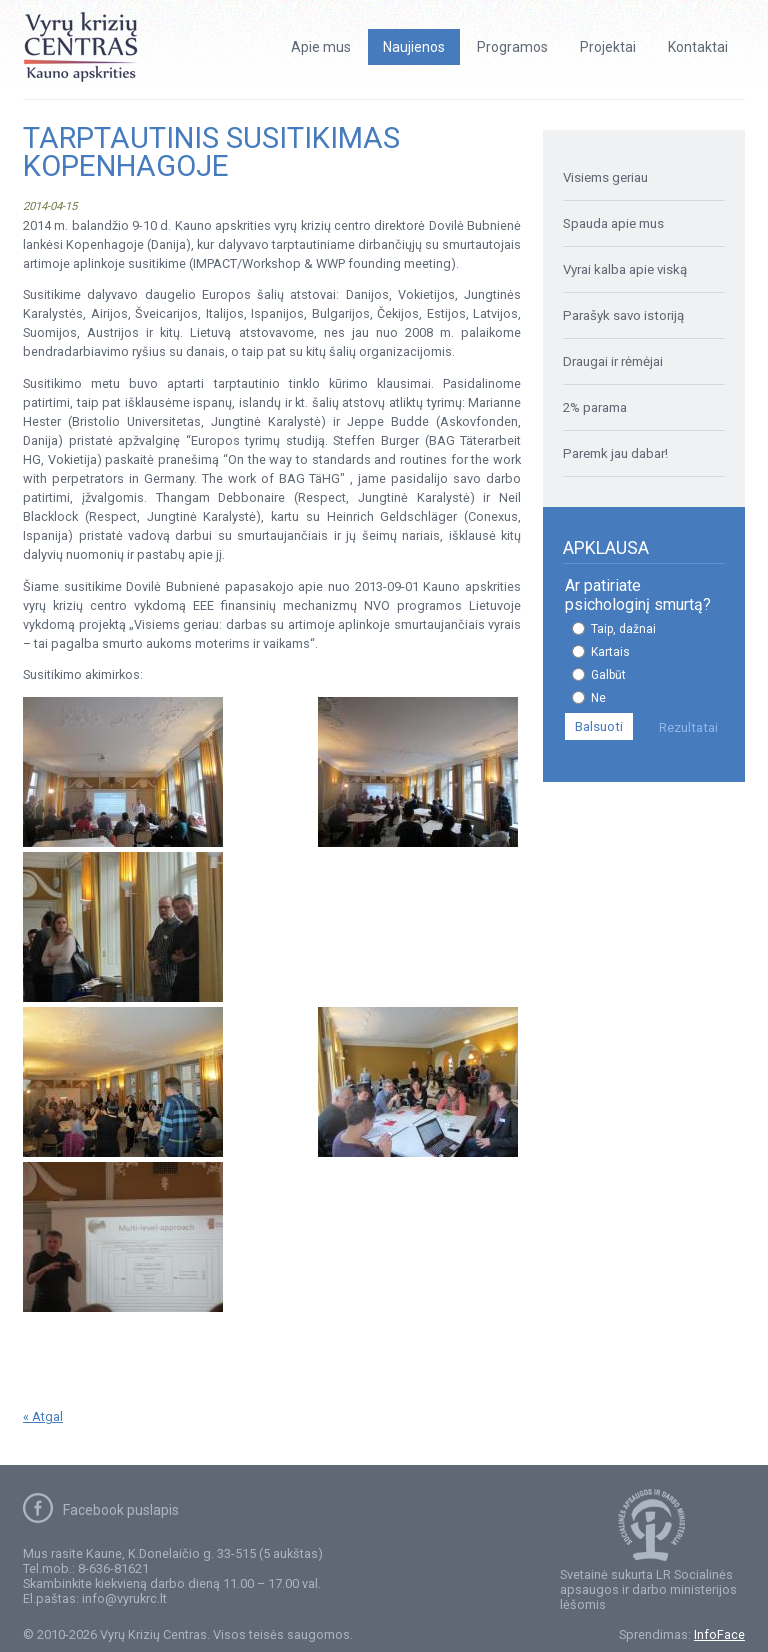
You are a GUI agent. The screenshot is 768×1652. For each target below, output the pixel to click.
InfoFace (719, 1634)
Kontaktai (698, 47)
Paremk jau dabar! (615, 453)
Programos (512, 47)
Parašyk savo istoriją (623, 315)
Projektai (608, 47)
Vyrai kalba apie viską (625, 269)
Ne (598, 698)
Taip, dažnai (623, 629)
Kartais (610, 652)
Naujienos (414, 47)
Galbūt (608, 675)
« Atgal (43, 1416)
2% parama (595, 407)
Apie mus (321, 47)
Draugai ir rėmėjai (613, 361)
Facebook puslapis (121, 1510)
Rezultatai (688, 727)
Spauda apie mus (613, 223)
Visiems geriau (605, 177)
